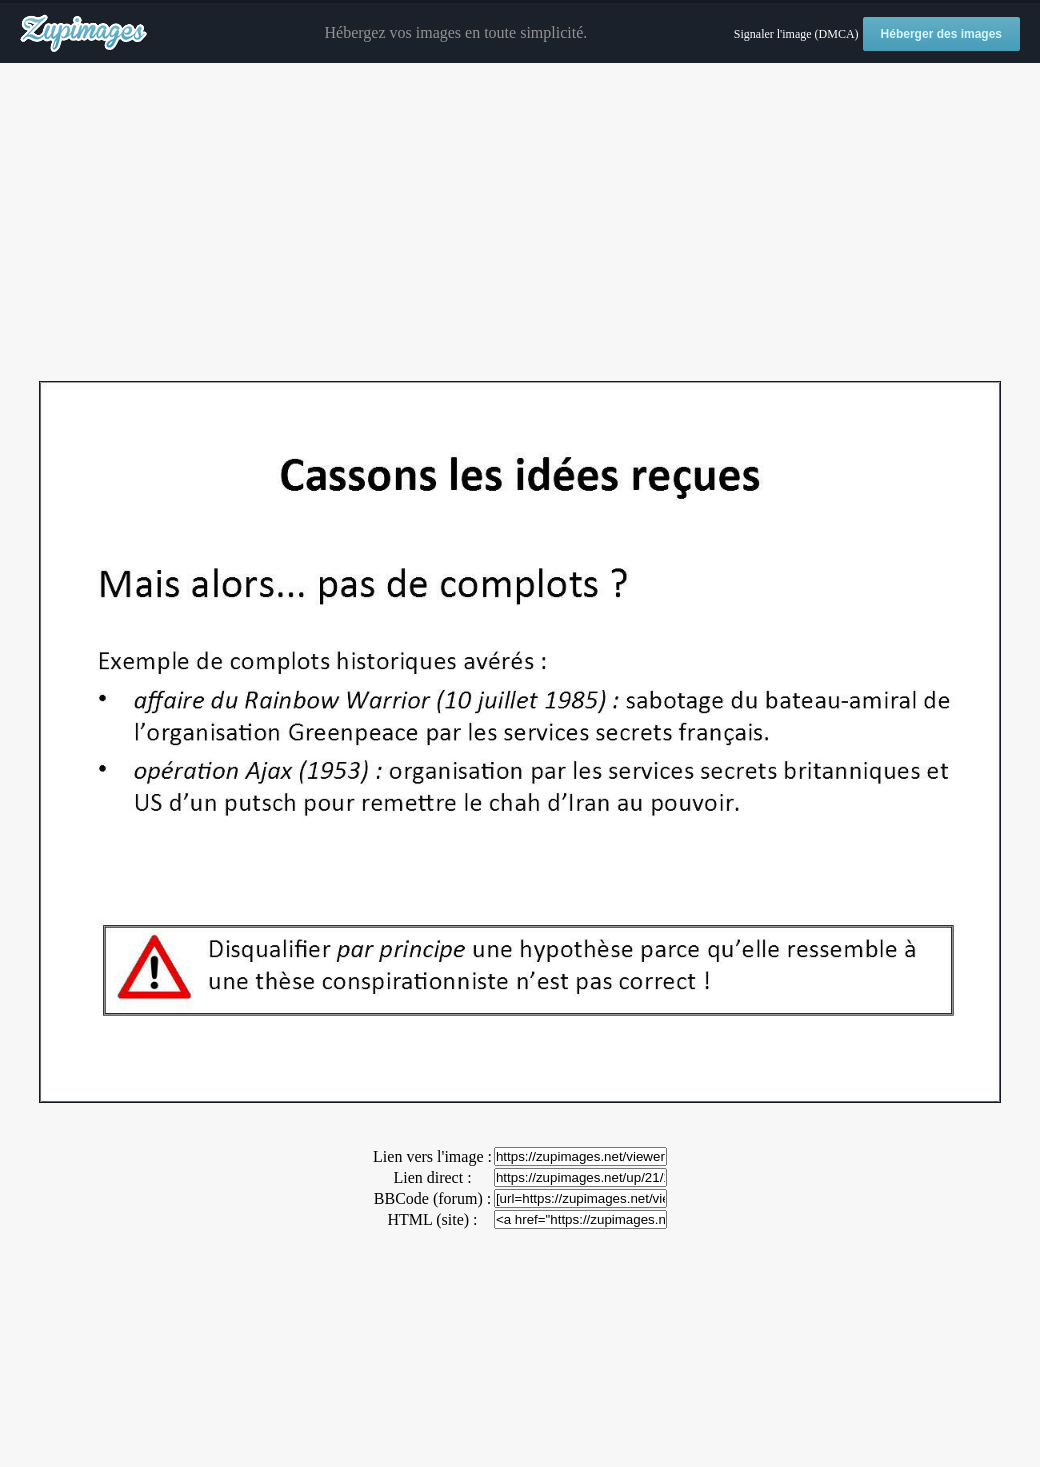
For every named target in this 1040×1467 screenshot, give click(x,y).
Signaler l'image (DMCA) (796, 34)
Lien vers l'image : (432, 1156)
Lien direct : (432, 1177)
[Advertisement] (520, 223)
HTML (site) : (432, 1219)
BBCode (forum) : (432, 1198)
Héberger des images (941, 34)
